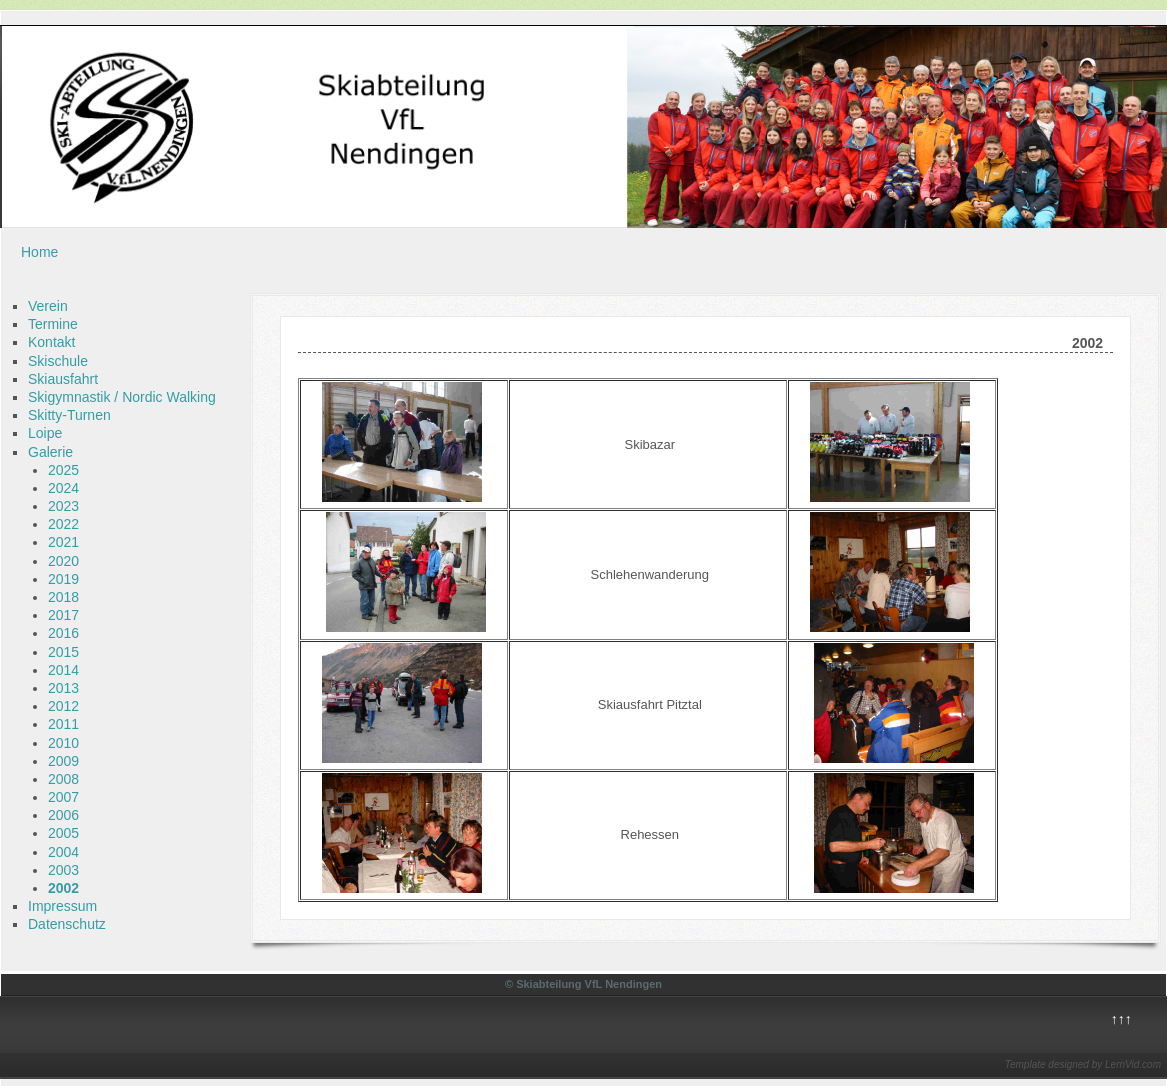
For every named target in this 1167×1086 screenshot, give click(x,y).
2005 (63, 833)
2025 (63, 470)
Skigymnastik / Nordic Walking (122, 397)
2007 (63, 797)
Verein (48, 306)
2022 (63, 524)
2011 (63, 724)
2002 (63, 888)
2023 (63, 506)
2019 (63, 579)
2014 (63, 670)
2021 (63, 542)
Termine (53, 324)
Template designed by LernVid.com (1083, 1064)
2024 (63, 488)
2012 (63, 706)
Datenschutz (67, 924)
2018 (63, 597)
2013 (63, 688)
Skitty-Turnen (69, 415)
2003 (63, 870)
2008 (63, 779)
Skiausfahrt (63, 379)
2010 (63, 743)
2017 (63, 615)
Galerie (50, 452)
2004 (63, 852)
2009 (63, 761)
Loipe (45, 433)
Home (39, 252)
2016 (63, 633)
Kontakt (51, 342)
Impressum (62, 906)
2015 (63, 652)
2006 (63, 815)
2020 (63, 561)
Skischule (58, 361)
